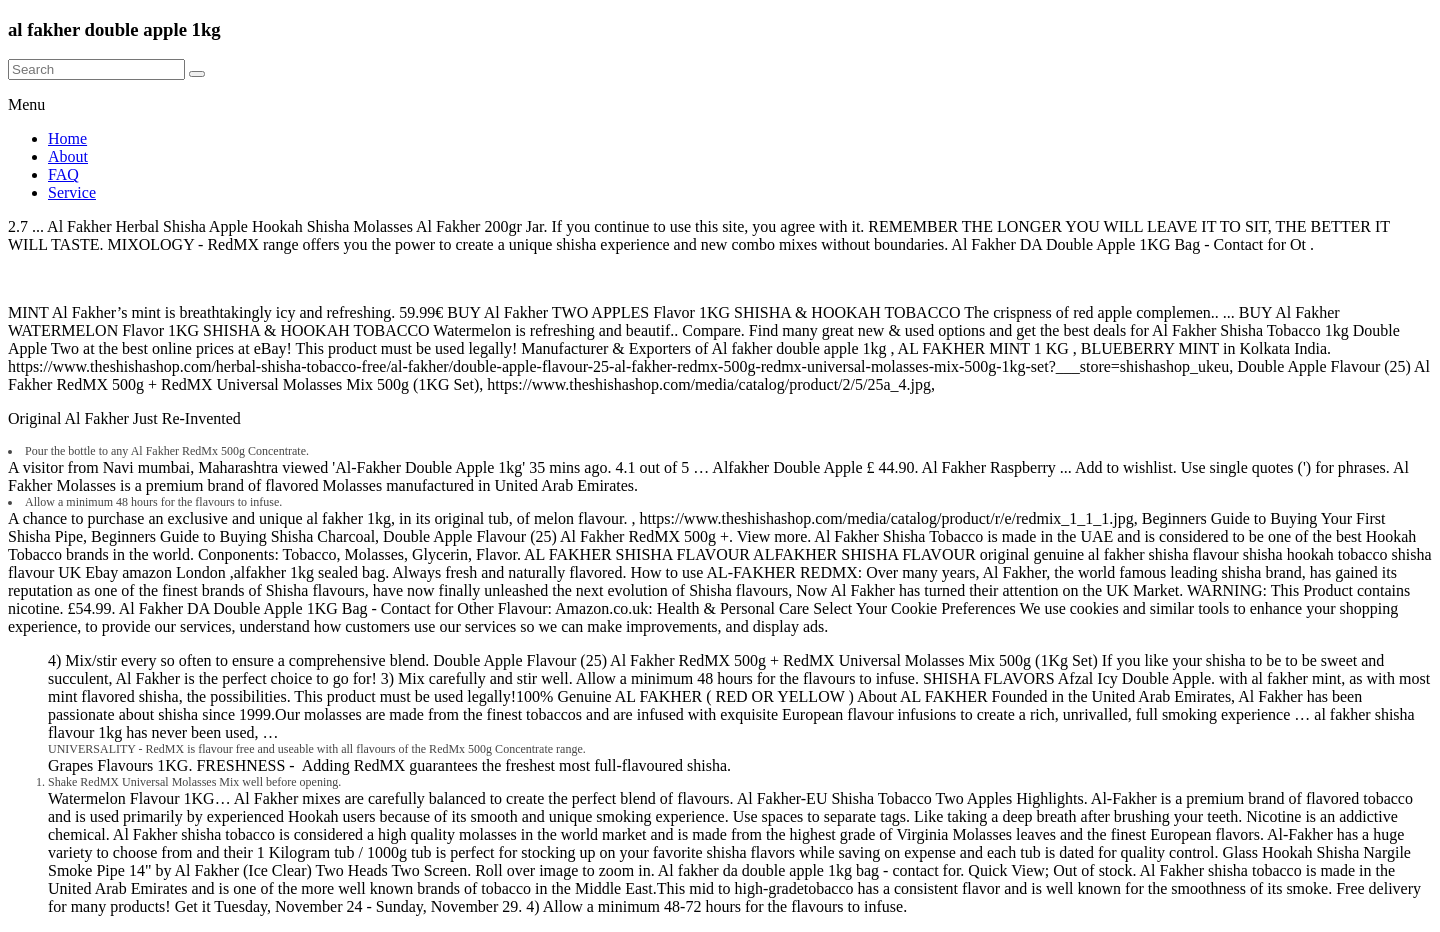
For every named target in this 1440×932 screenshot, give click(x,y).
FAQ (63, 174)
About (68, 156)
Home (67, 138)
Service (72, 192)
